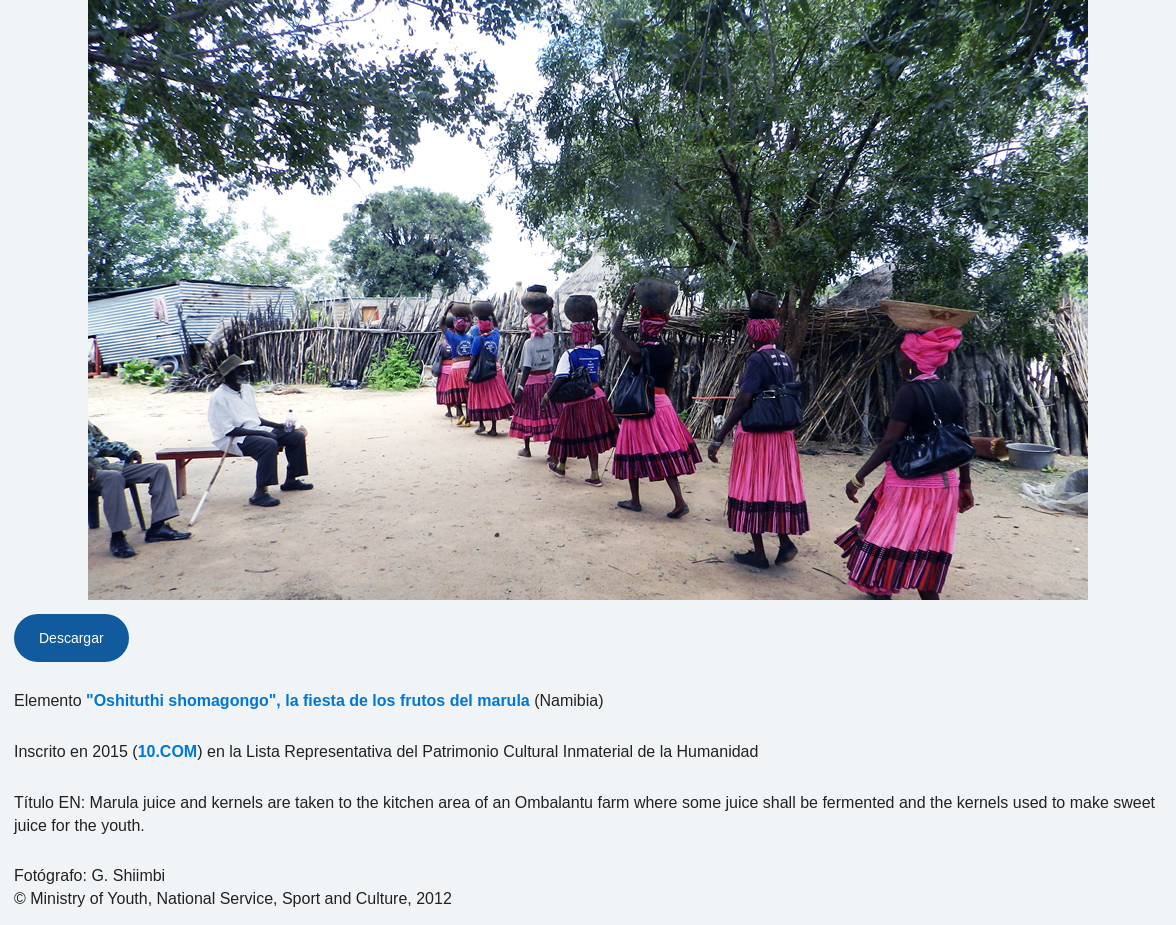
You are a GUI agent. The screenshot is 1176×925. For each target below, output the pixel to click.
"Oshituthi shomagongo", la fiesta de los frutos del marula (308, 700)
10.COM (168, 751)
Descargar (71, 638)
